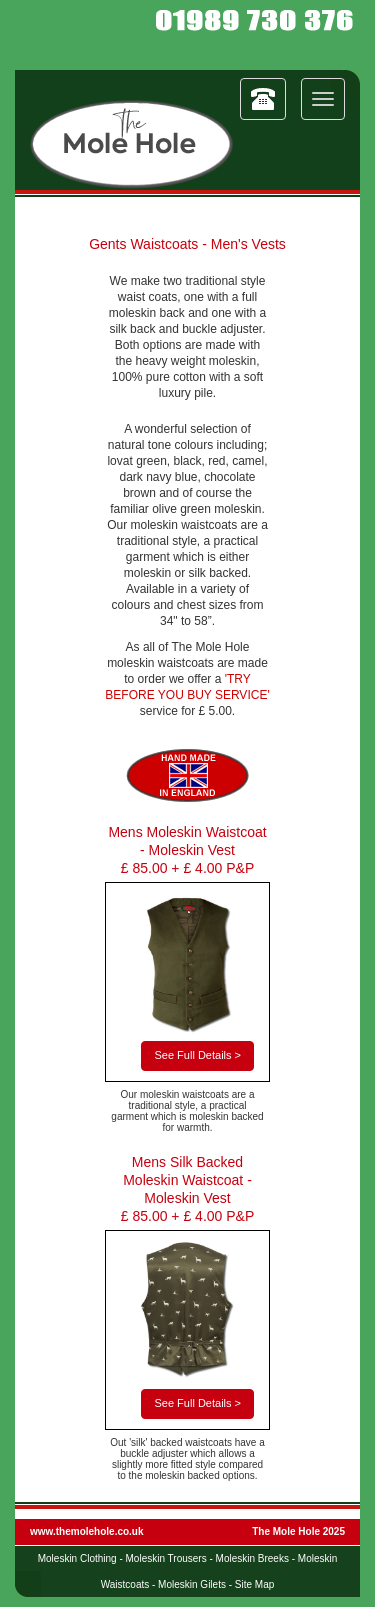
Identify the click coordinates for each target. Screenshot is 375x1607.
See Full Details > (197, 1055)
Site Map (254, 1584)
